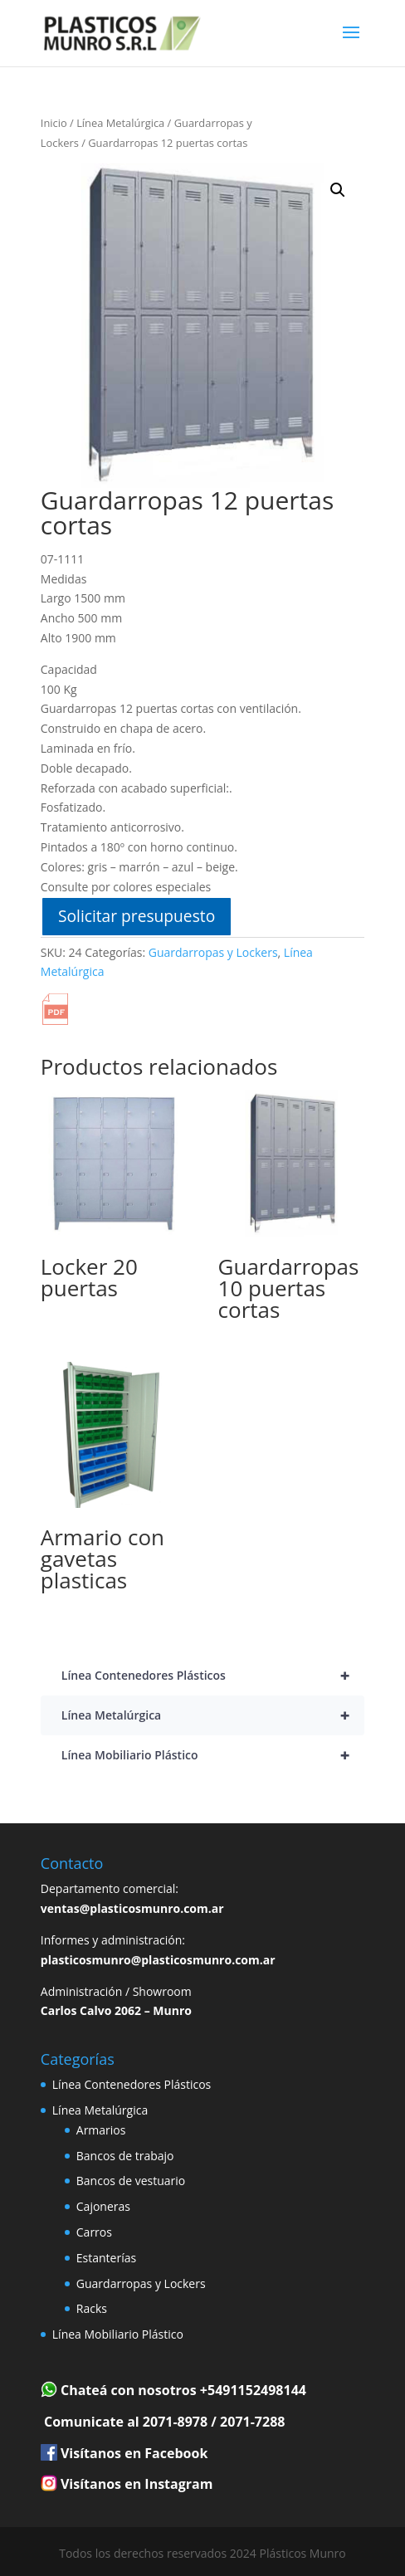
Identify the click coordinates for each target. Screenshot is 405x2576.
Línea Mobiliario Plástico (212, 1755)
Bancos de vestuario (130, 2180)
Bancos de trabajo (125, 2156)
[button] (338, 190)
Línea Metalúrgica (120, 122)
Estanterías (106, 2258)
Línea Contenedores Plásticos (212, 1675)
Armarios (101, 2130)
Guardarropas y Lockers (213, 952)
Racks (91, 2308)
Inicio (54, 122)
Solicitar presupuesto (136, 916)
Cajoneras (103, 2206)
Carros (94, 2232)
